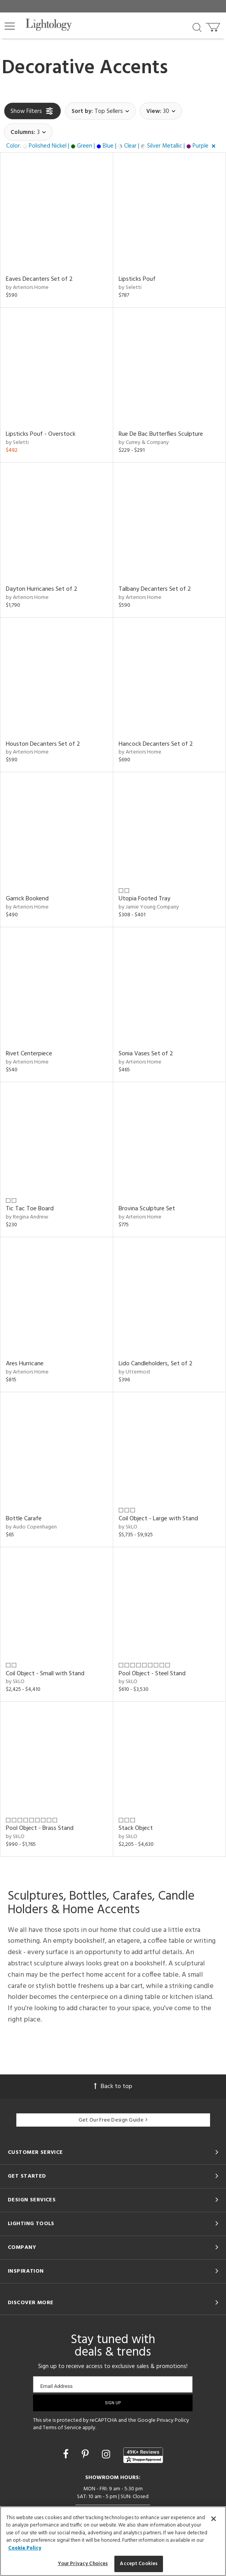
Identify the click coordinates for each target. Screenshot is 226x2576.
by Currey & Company (144, 442)
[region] (113, 2541)
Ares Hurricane (25, 1364)
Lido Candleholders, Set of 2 (156, 1364)
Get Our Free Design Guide (113, 2120)
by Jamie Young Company (149, 907)
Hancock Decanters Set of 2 (156, 744)
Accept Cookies (139, 2564)
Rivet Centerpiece (29, 1054)
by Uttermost (135, 1372)
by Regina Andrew (27, 1217)
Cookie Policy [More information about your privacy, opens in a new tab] (24, 2548)
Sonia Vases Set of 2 (146, 1054)
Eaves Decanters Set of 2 (39, 279)
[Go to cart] (213, 25)
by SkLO (128, 1527)
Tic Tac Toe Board (30, 1209)
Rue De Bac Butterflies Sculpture (161, 434)
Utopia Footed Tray (144, 899)
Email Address (56, 2386)
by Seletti (130, 287)
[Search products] (197, 27)
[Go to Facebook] (67, 2455)
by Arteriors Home (27, 287)
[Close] (213, 2518)
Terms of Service (62, 2427)
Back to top (113, 2086)
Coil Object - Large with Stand (158, 1519)
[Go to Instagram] (107, 2455)
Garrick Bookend (27, 899)
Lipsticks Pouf (137, 279)
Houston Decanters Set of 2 (43, 744)
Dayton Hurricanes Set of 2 (41, 589)
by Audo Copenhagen (31, 1527)
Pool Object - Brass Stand (40, 1828)
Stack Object (136, 1828)
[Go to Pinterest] (86, 2455)
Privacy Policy (173, 2420)
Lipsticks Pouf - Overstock (40, 434)
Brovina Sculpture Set (147, 1209)
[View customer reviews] (143, 2455)
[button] (10, 26)
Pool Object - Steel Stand (152, 1674)
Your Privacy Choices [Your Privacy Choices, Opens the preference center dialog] (83, 2564)
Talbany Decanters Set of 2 (155, 589)
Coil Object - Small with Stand (45, 1674)
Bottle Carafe (24, 1519)
